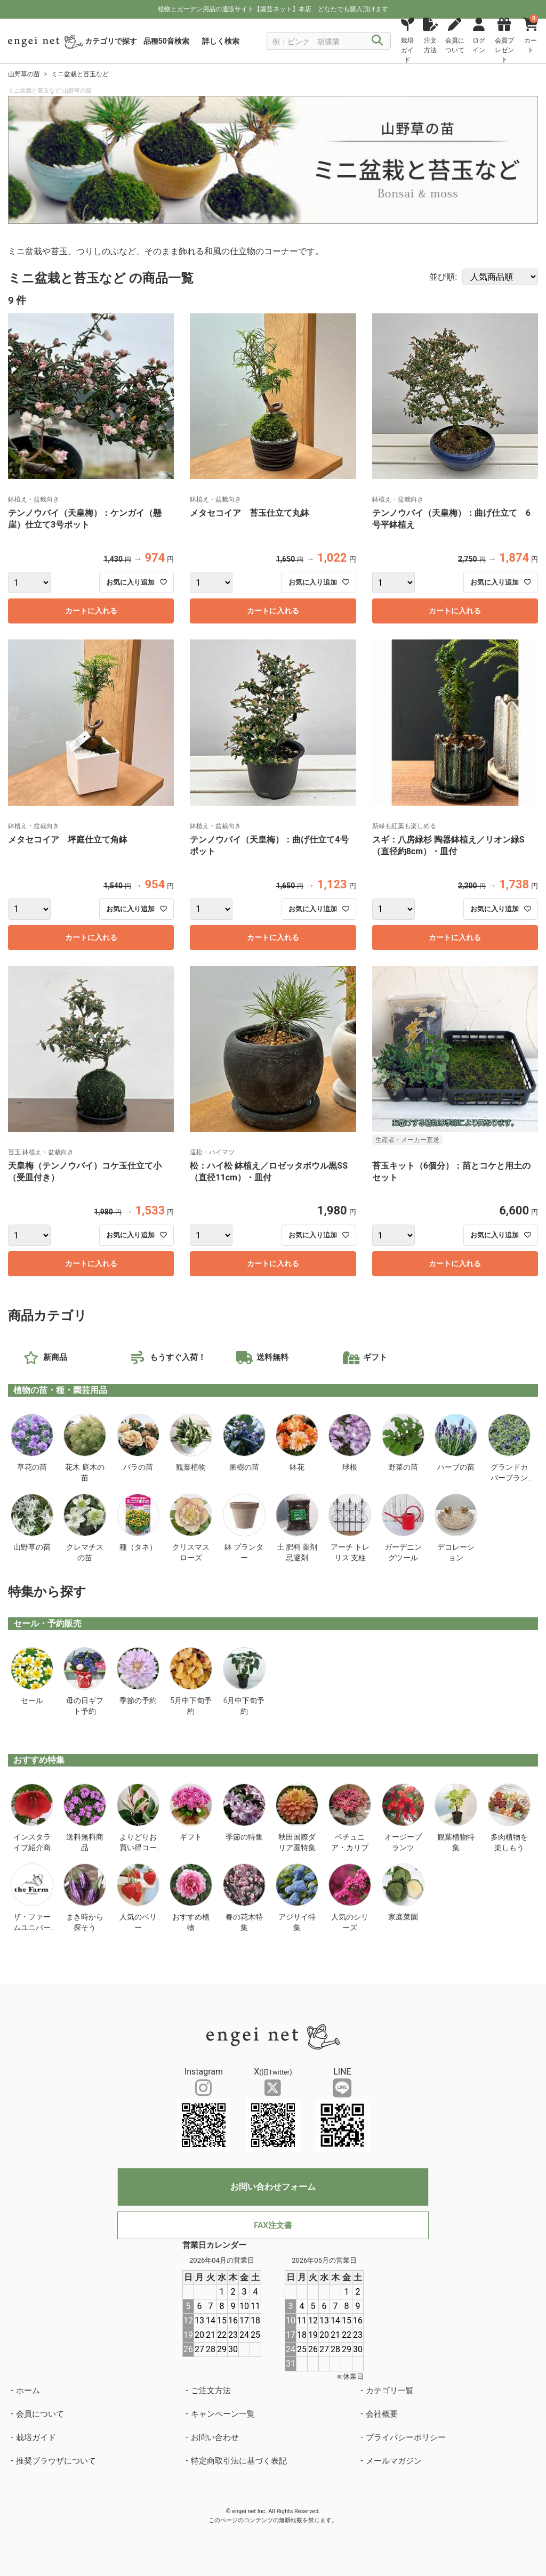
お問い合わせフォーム (273, 2187)
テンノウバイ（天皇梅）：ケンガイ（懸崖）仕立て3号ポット (85, 519)
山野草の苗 (24, 74)
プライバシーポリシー (406, 2437)
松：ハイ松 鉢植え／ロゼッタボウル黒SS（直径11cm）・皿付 (269, 1171)
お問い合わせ (215, 2437)
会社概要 (382, 2414)
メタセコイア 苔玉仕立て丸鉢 (249, 513)
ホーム (28, 2390)
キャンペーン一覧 (223, 2414)
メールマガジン (394, 2461)
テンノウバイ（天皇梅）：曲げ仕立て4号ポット (269, 845)
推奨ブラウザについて (56, 2461)
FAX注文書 (273, 2225)
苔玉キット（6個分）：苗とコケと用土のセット (451, 1171)
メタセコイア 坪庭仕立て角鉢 (67, 840)
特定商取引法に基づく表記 (239, 2461)
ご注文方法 (211, 2390)
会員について (40, 2414)
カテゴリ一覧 (390, 2390)
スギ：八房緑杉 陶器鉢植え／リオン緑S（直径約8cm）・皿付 (448, 845)
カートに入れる (91, 610)
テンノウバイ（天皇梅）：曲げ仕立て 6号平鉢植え (451, 519)
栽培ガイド (36, 2437)
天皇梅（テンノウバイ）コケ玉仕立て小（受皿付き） (85, 1171)
